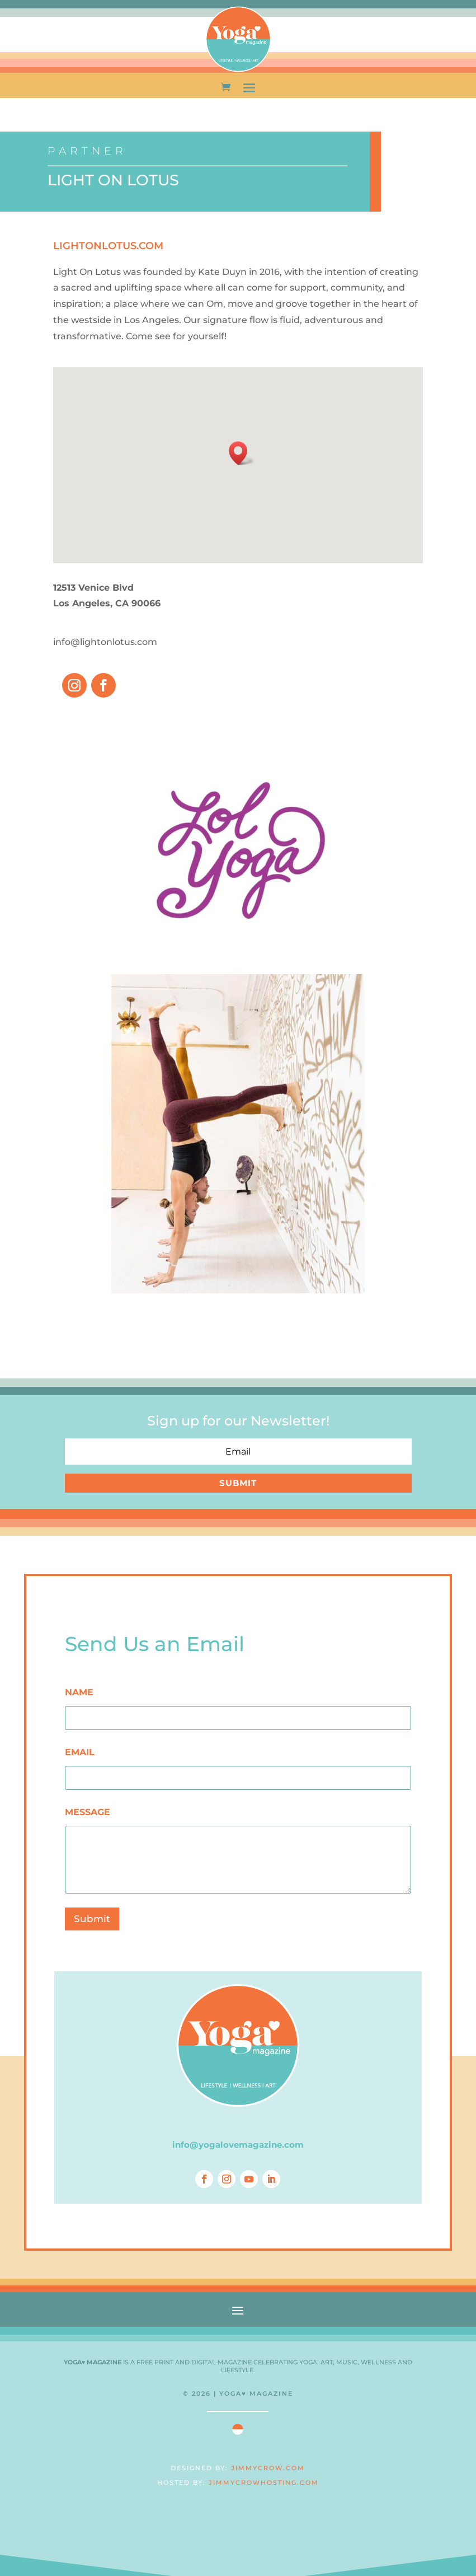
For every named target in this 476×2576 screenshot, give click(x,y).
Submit (92, 1918)
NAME (79, 1692)
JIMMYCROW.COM (268, 2468)
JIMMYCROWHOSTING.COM (264, 2482)
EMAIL (80, 1752)
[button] (242, 453)
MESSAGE (87, 1812)
